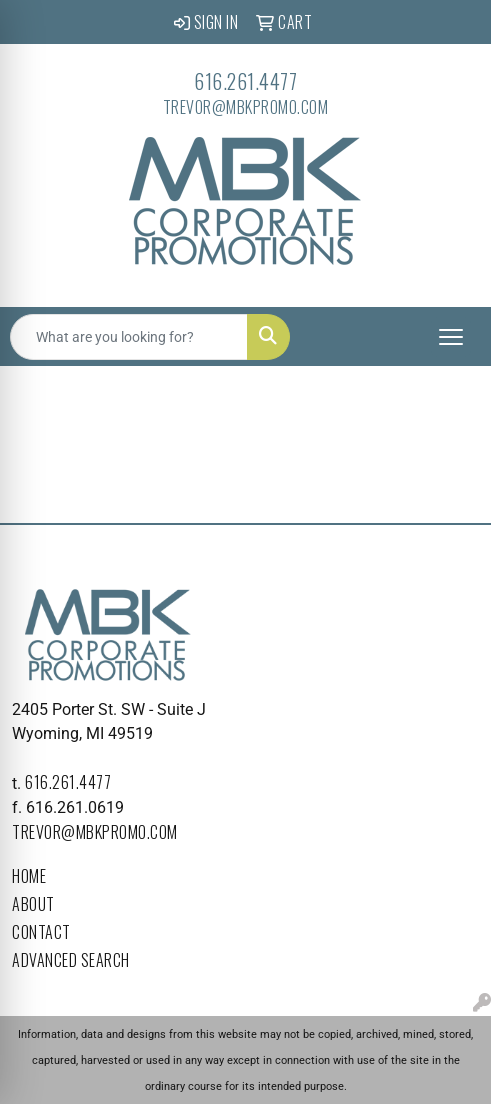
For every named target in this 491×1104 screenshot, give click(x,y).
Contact (41, 932)
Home (29, 876)
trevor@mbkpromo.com (246, 107)
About (33, 904)
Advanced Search (71, 960)
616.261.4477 (245, 81)
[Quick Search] (129, 337)
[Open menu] (451, 337)
